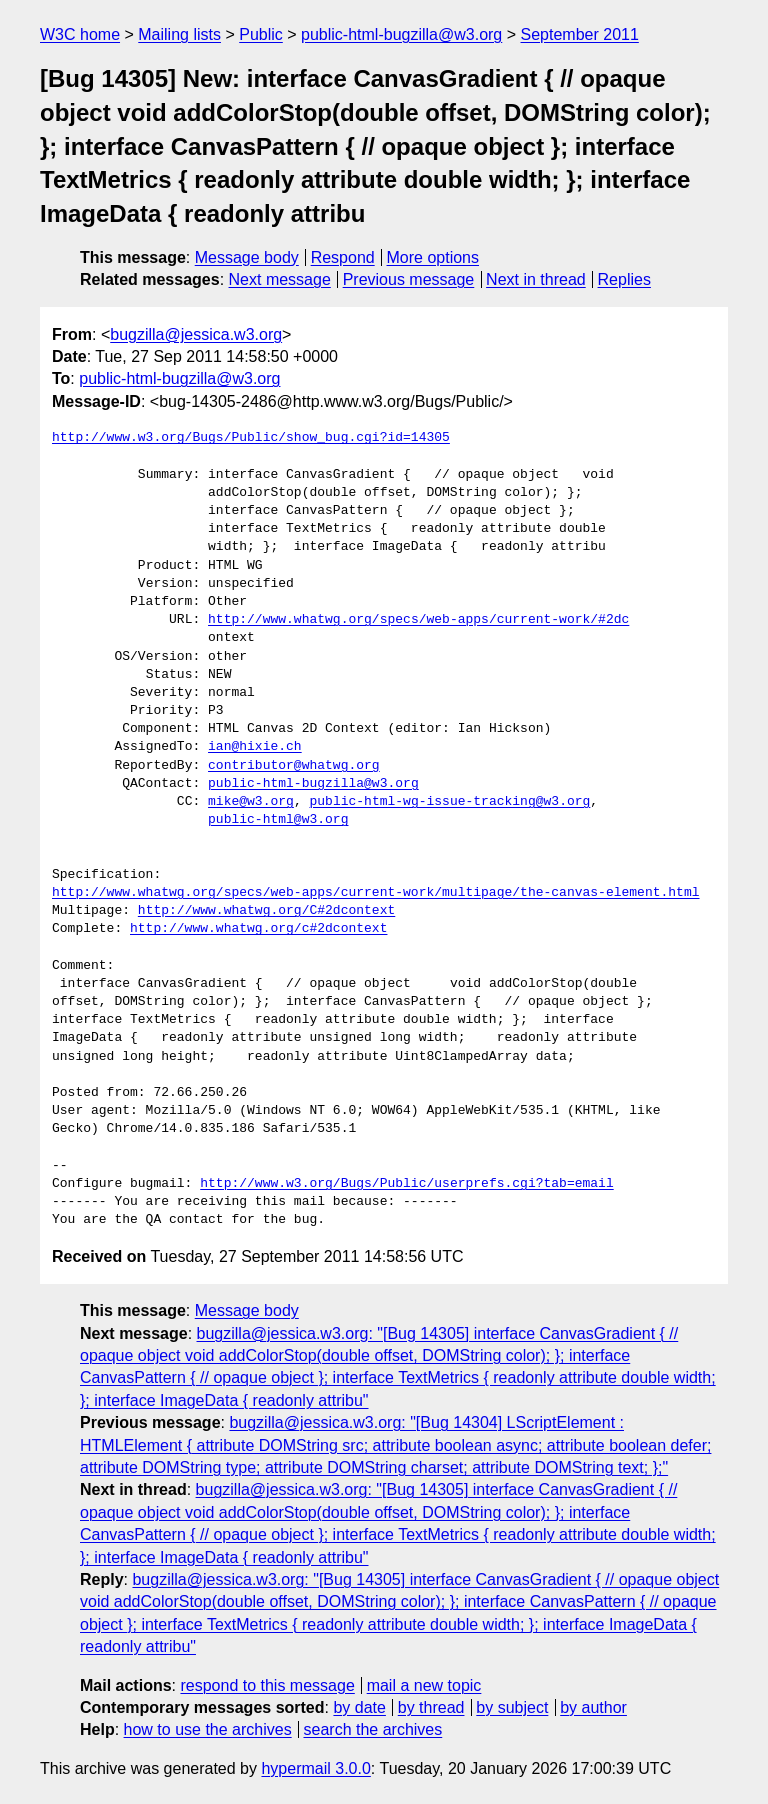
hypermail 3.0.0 (315, 1768)
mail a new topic (424, 1685)
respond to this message (267, 1685)
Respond (343, 257)
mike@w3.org (251, 802)
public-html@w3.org (278, 820)
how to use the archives (208, 1729)
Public (261, 34)
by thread (431, 1707)
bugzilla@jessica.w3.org (196, 334)
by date (359, 1707)
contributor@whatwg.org (294, 766)
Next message (280, 279)
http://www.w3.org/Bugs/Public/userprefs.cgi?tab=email (406, 1184)
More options (433, 257)
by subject (512, 1707)
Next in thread (536, 279)
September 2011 (580, 34)
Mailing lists (179, 34)
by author (593, 1707)
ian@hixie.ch (255, 747)
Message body (247, 257)
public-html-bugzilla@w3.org (401, 34)
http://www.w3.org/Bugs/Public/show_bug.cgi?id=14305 (251, 438)
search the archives (373, 1729)
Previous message (409, 279)
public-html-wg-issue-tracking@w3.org (449, 802)
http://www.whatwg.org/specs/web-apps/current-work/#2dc (418, 620)
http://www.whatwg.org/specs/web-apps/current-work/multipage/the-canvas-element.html (375, 893)
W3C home (80, 34)
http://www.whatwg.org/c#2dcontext (258, 929)
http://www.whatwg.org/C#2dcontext (266, 911)
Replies (624, 279)
